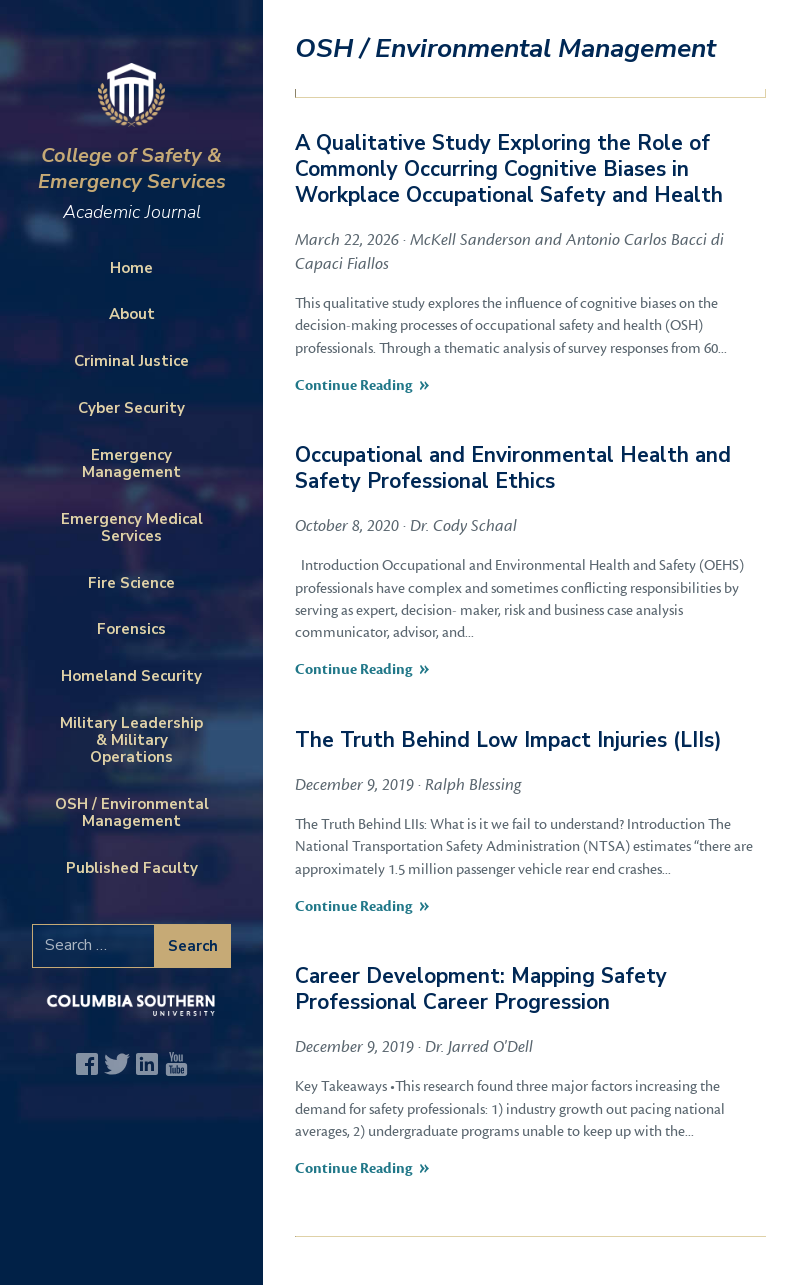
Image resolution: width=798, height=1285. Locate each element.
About (132, 314)
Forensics (131, 629)
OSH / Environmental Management (132, 812)
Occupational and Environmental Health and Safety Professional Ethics (513, 468)
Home (131, 268)
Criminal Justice (131, 361)
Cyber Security (131, 408)
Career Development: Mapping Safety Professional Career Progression (481, 989)
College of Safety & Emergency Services (131, 181)
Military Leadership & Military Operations (131, 740)
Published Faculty (132, 868)
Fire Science (131, 583)
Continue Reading (353, 385)
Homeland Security (131, 676)
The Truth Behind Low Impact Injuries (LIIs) (508, 740)
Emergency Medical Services (132, 527)
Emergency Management (131, 463)
